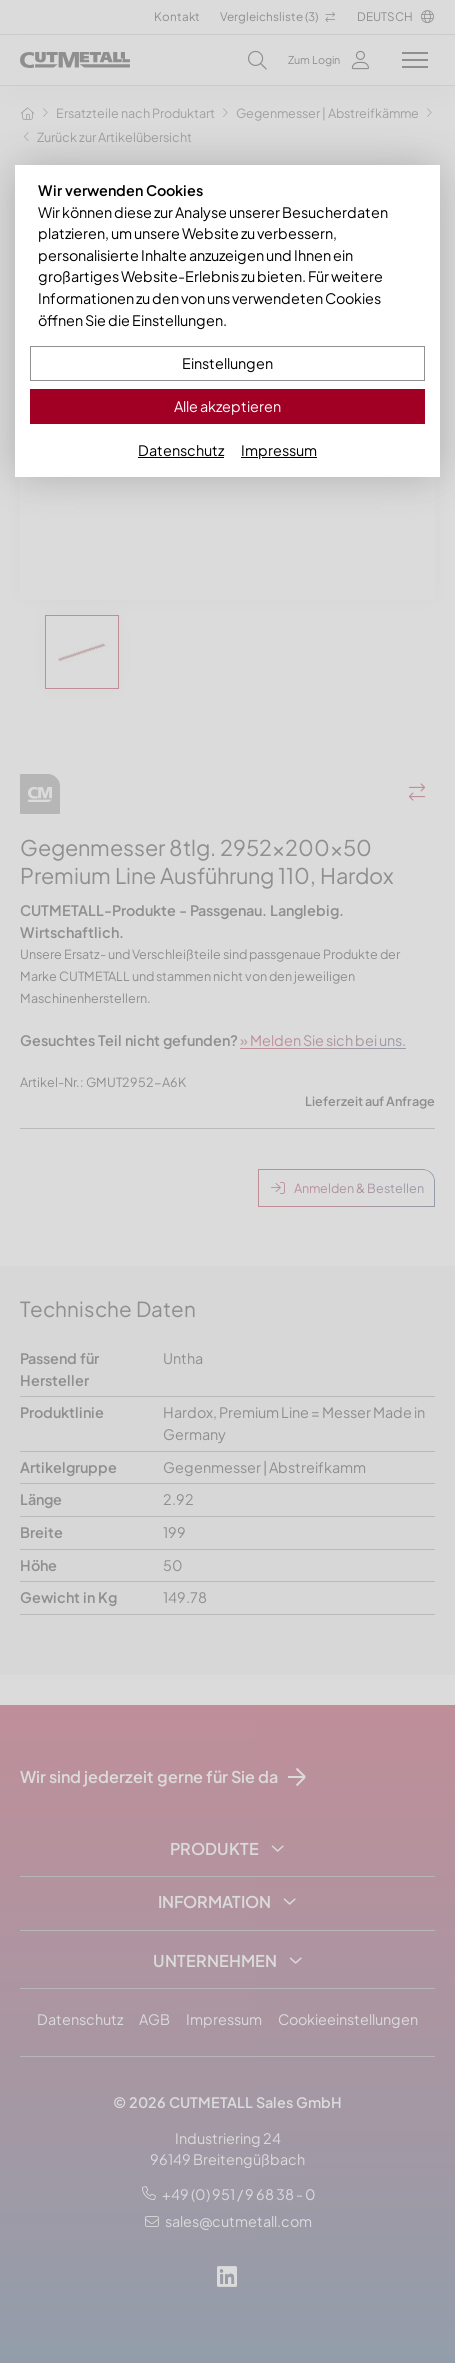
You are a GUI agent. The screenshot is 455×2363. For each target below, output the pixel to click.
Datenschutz (181, 450)
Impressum (279, 450)
